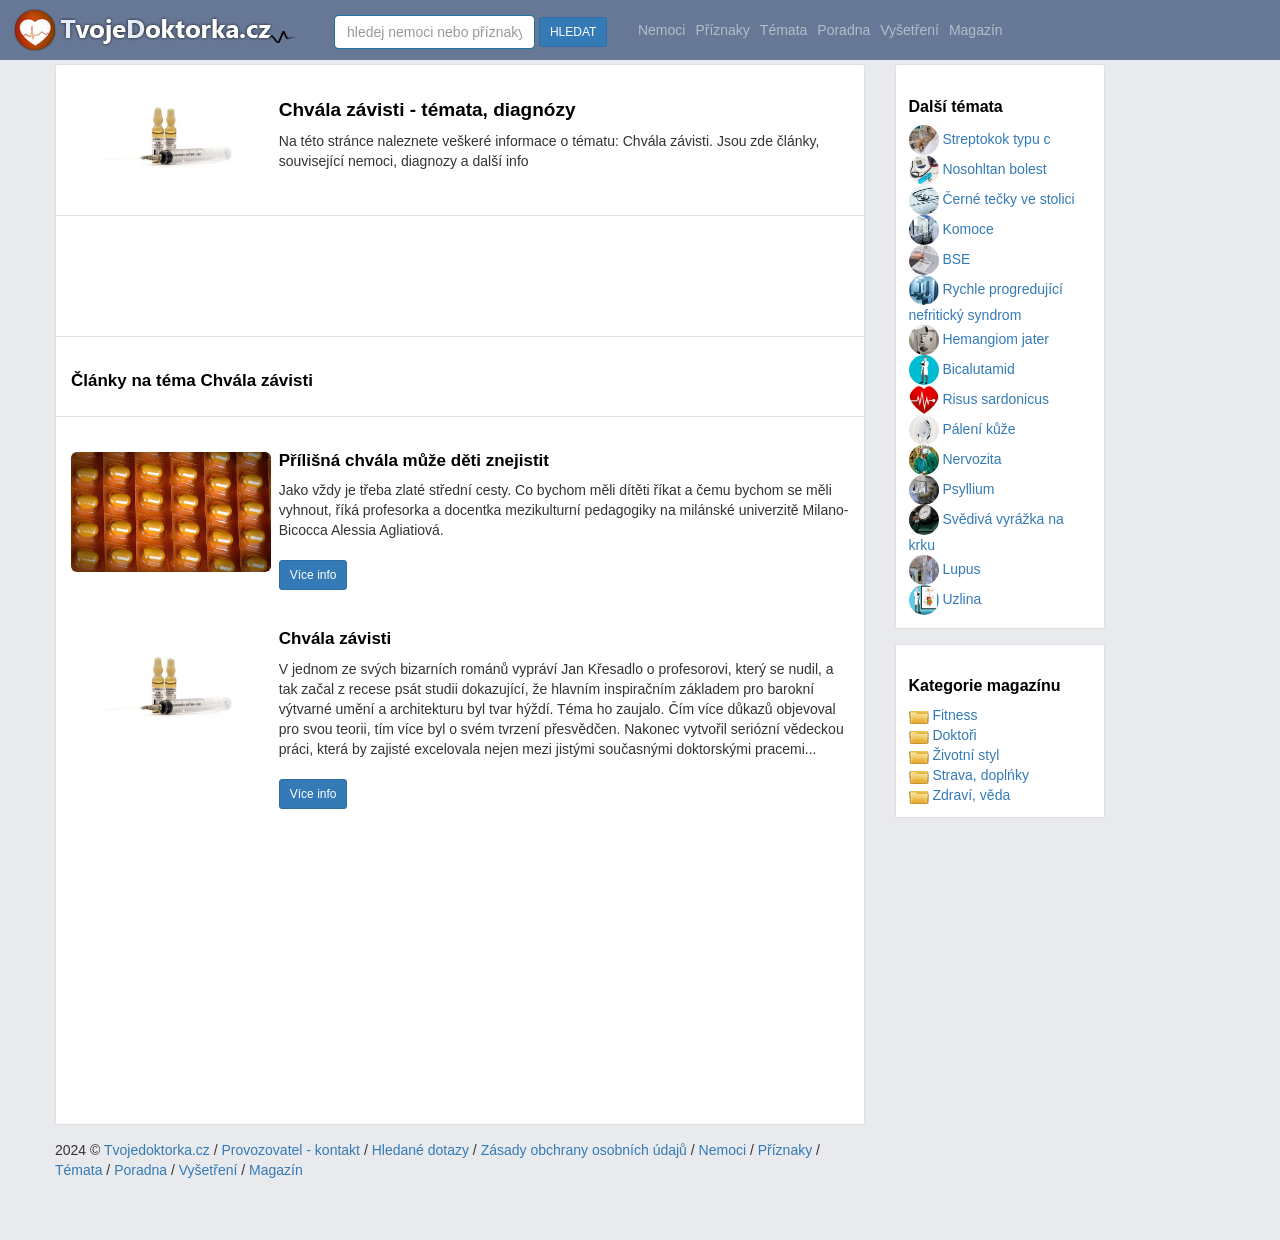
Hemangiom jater (979, 339)
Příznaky (722, 30)
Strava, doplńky (969, 775)
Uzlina (945, 599)
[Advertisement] (435, 276)
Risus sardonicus (979, 399)
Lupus (945, 569)
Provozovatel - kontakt (291, 1150)
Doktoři (943, 735)
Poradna (843, 30)
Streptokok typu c (980, 139)
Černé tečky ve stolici (992, 199)
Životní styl (954, 755)
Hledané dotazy (420, 1150)
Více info (313, 575)
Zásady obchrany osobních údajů (584, 1150)
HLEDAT (573, 32)
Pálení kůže (962, 429)
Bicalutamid (962, 369)
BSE (940, 259)
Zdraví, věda (960, 795)
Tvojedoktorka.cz (157, 1150)
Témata (783, 30)
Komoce (951, 229)
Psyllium (952, 489)
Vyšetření (909, 30)
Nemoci (661, 30)
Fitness (943, 715)
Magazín (976, 30)
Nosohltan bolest (978, 169)
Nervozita (955, 459)
